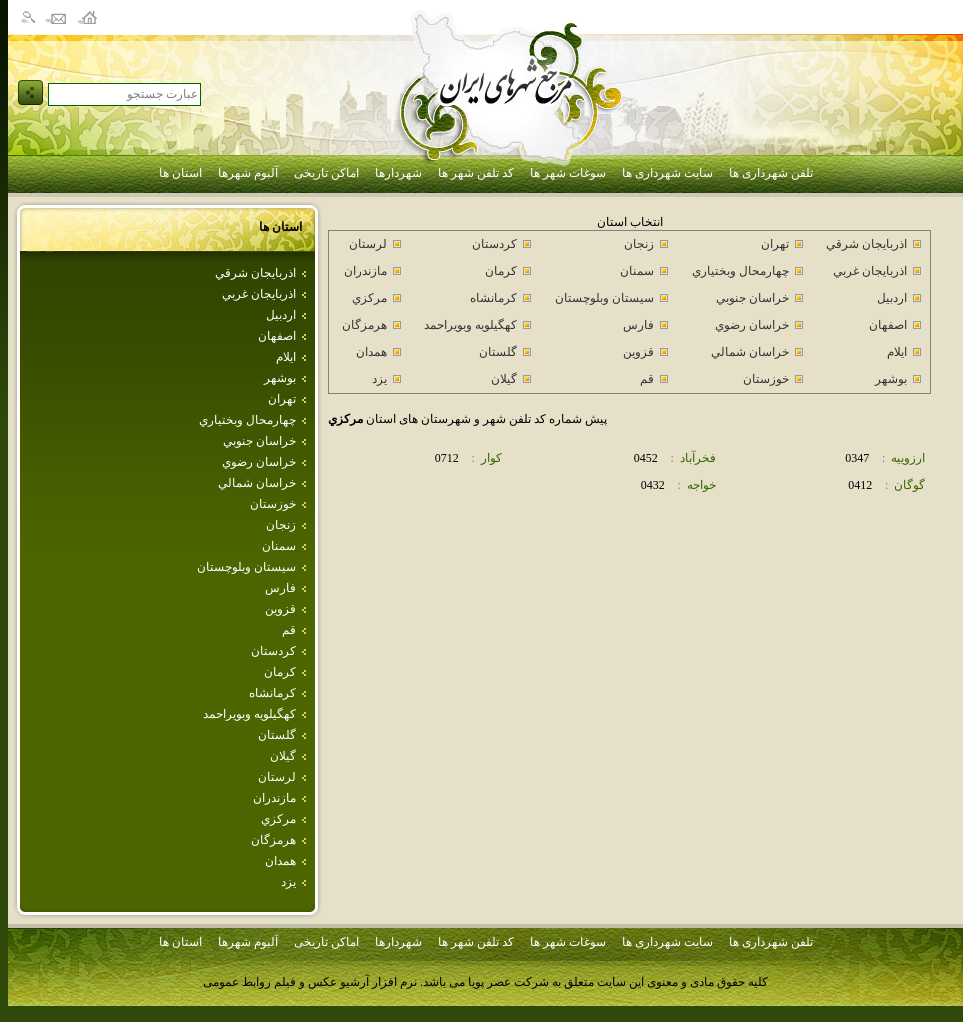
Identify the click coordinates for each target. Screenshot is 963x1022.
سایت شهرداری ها (667, 173)
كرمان (280, 672)
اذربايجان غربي (259, 294)
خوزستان (273, 504)
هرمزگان (273, 840)
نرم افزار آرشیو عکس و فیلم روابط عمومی (310, 982)
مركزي (278, 819)
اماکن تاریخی (326, 173)
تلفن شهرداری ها (771, 173)
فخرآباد (698, 458)
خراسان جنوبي (259, 441)
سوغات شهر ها (568, 173)
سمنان (279, 546)
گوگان (909, 485)
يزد (288, 882)
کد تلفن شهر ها (476, 173)
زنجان (281, 525)
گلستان (277, 735)
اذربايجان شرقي (255, 273)
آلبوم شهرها (248, 173)
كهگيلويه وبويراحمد (249, 714)
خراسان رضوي (259, 462)
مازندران (274, 798)
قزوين (280, 609)
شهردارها (398, 173)
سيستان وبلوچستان (246, 567)
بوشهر (280, 378)
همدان (280, 861)
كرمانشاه (272, 693)
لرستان (277, 777)
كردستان (273, 651)
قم (289, 630)
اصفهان (277, 336)
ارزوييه (908, 458)
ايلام (286, 357)
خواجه (701, 485)
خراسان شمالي (257, 483)
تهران (282, 399)
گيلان (283, 756)
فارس (280, 588)
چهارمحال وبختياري (247, 420)
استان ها (180, 173)
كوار (491, 458)
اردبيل (281, 315)
